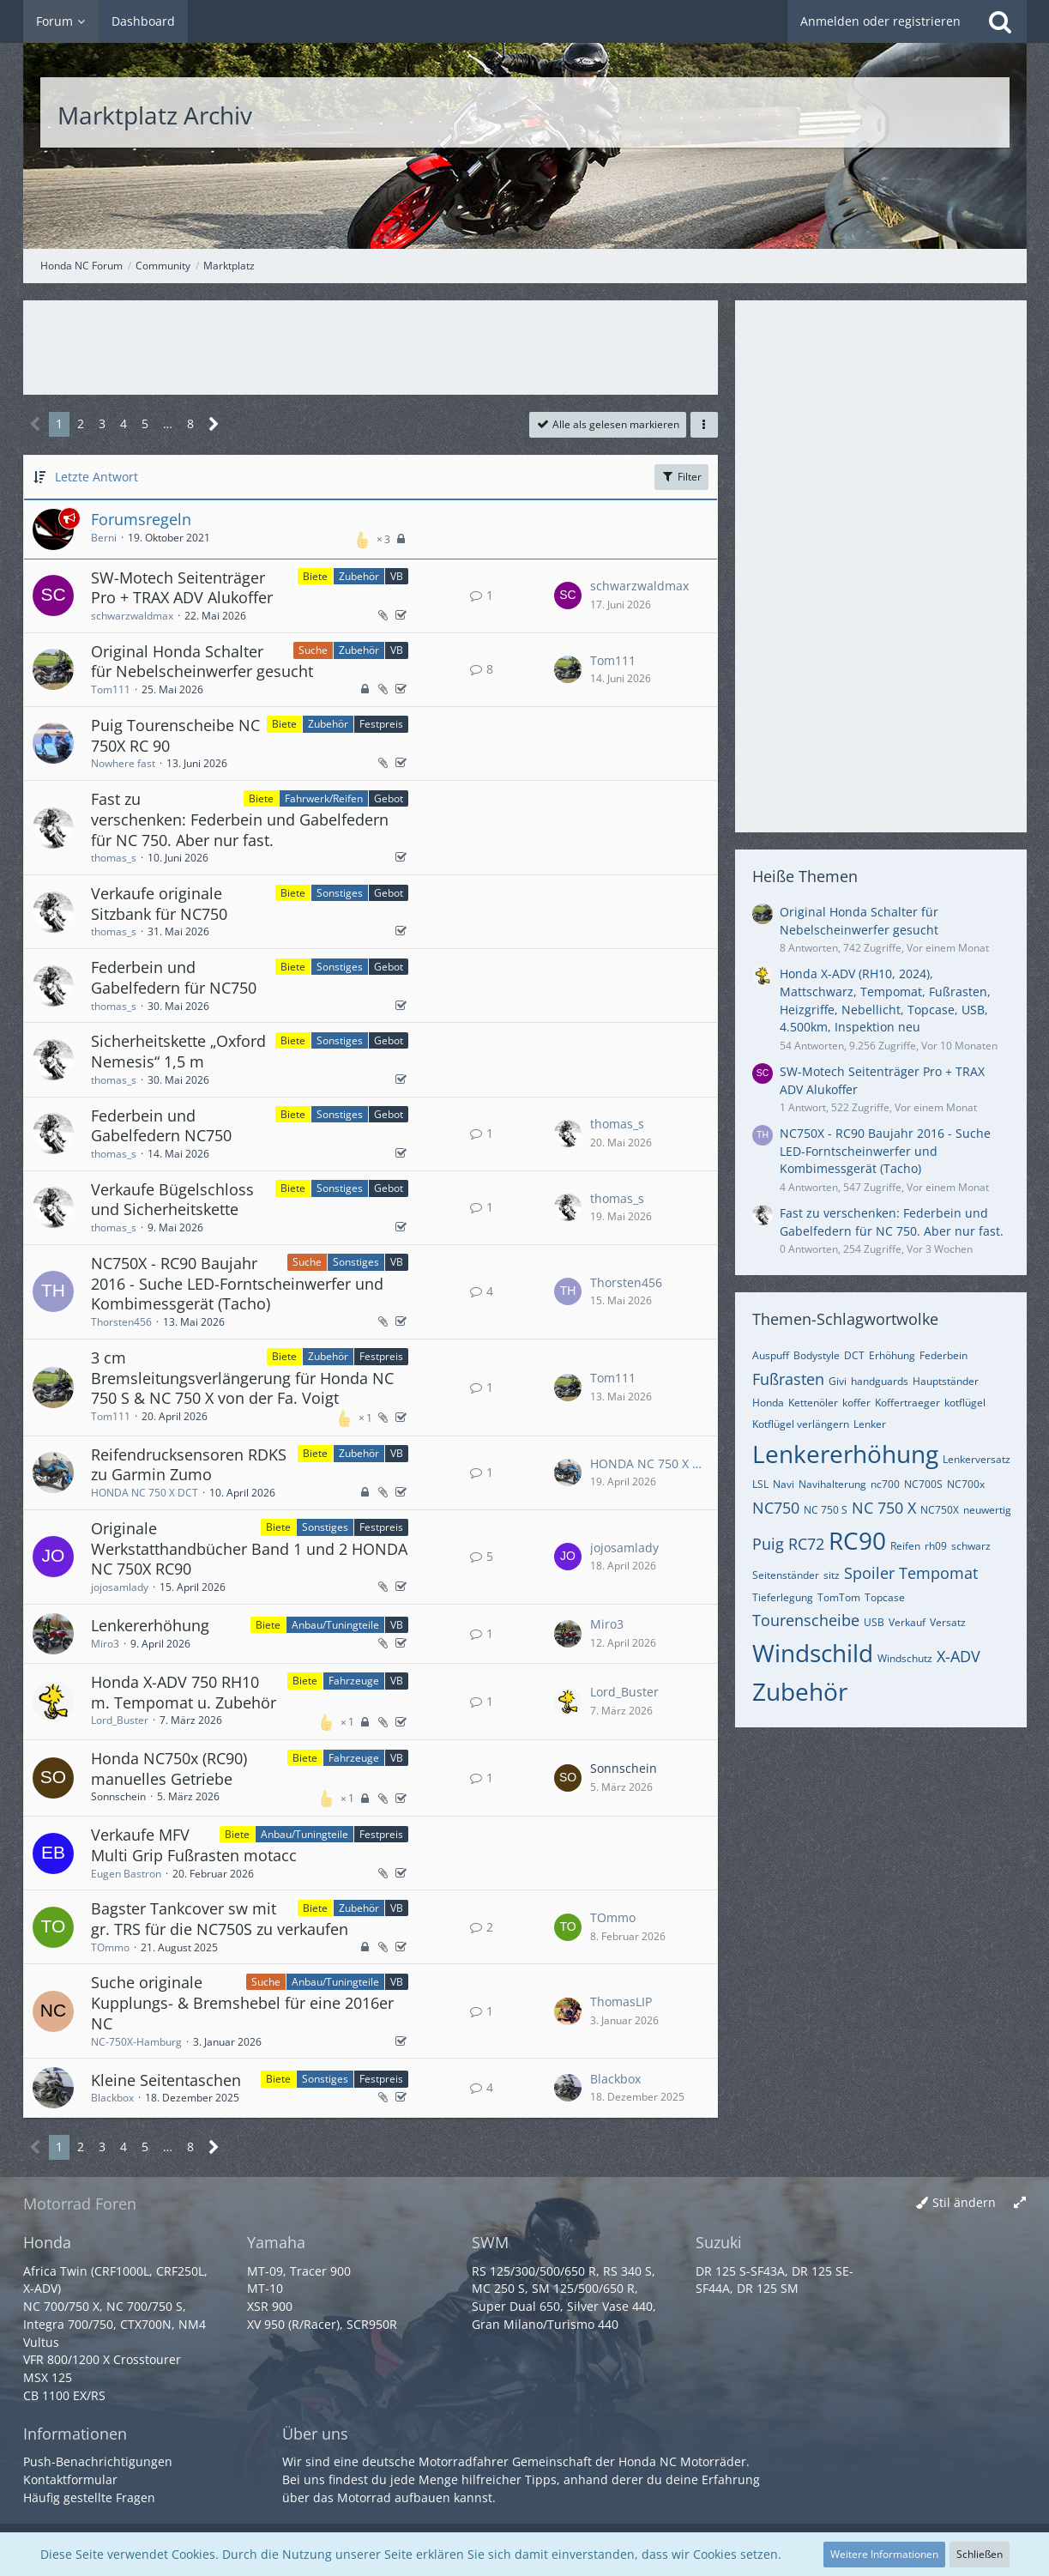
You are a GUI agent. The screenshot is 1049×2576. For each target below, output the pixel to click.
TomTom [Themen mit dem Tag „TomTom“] (838, 1597)
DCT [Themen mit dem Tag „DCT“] (854, 1355)
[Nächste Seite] (214, 424)
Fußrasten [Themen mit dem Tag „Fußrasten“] (788, 1379)
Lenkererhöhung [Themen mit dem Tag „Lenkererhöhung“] (845, 1453)
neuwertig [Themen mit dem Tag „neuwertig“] (987, 1510)
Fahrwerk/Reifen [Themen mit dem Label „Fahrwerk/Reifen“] (324, 798)
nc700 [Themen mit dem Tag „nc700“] (885, 1484)
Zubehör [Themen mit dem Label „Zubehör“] (359, 576)
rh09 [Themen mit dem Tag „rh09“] (936, 1546)
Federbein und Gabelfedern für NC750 (173, 977)
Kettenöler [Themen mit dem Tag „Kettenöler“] (813, 1402)
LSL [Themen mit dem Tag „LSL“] (760, 1484)
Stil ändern (964, 2202)
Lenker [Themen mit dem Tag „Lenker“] (869, 1424)
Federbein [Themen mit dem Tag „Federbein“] (943, 1355)
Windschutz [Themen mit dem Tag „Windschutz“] (904, 1658)
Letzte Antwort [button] (96, 477)
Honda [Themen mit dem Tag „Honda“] (768, 1402)
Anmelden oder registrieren (880, 21)
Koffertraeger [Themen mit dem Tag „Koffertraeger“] (907, 1402)
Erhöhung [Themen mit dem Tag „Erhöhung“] (892, 1355)
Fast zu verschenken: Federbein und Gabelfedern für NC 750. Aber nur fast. (240, 819)
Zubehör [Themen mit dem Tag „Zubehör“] (799, 1691)
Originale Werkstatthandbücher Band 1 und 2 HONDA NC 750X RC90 (249, 1548)
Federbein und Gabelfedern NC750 (161, 1125)
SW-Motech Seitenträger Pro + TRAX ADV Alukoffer (182, 587)
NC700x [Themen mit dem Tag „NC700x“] (966, 1484)
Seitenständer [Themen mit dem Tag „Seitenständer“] (785, 1575)
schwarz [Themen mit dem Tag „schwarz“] (971, 1546)
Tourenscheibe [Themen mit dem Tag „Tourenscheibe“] (805, 1620)
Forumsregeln (141, 519)
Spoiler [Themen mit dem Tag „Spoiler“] (869, 1573)
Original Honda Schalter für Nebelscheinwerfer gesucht (202, 661)
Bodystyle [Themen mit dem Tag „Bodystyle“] (816, 1355)
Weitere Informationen (884, 2554)
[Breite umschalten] (1020, 2203)
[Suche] (1000, 21)
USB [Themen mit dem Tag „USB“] (874, 1622)
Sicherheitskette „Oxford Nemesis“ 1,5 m (178, 1051)
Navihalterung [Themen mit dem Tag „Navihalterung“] (832, 1484)
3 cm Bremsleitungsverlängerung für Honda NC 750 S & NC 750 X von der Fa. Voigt (242, 1377)
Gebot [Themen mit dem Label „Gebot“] (388, 798)
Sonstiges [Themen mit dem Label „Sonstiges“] (340, 893)
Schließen (979, 2554)
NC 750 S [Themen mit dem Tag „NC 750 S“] (825, 1510)
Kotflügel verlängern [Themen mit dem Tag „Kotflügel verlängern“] (800, 1424)
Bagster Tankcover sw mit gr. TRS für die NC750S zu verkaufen (219, 1918)
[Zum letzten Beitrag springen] (568, 595)
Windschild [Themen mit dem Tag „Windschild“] (812, 1652)
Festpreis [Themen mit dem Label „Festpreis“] (381, 724)
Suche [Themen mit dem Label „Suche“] (313, 650)
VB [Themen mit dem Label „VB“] (396, 576)
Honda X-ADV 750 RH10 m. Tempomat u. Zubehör (183, 1692)
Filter (681, 476)
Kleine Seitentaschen (166, 2080)
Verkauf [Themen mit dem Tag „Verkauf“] (907, 1622)
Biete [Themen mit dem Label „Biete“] (315, 576)
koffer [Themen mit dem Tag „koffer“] (856, 1402)
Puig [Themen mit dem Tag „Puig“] (768, 1543)
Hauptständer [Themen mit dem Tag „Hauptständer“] (946, 1381)
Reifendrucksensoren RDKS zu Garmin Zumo (188, 1464)
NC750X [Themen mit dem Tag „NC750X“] (939, 1510)
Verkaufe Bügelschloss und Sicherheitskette (172, 1199)
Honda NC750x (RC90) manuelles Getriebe (169, 1768)
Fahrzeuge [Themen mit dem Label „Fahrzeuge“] (354, 1680)
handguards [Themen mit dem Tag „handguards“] (879, 1381)
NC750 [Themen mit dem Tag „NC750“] (775, 1507)
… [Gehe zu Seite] (167, 423)
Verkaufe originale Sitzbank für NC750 (159, 903)
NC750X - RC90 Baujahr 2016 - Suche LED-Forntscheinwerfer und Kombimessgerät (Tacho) (237, 1283)
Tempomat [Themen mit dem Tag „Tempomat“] (938, 1573)
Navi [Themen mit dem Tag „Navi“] (783, 1484)
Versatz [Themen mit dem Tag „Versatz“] (948, 1622)
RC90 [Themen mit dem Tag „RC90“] (857, 1540)
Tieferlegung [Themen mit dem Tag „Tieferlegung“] (782, 1597)
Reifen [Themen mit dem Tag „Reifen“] (905, 1546)
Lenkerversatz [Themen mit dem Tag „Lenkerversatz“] (976, 1459)
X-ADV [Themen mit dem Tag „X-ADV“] (958, 1656)
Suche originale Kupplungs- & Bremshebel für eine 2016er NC (242, 2002)
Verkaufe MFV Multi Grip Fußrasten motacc (194, 1844)
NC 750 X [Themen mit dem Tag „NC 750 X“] (884, 1507)
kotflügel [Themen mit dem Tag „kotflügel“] (965, 1402)
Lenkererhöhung (150, 1625)
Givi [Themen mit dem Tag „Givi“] (838, 1381)
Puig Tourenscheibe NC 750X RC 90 (175, 735)
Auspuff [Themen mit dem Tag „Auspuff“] (770, 1355)
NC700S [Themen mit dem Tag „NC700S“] (923, 1484)
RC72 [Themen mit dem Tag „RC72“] (806, 1543)
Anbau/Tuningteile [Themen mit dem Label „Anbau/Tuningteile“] (335, 1625)
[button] (704, 425)
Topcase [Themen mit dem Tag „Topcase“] (885, 1597)
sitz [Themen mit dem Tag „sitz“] (831, 1575)
